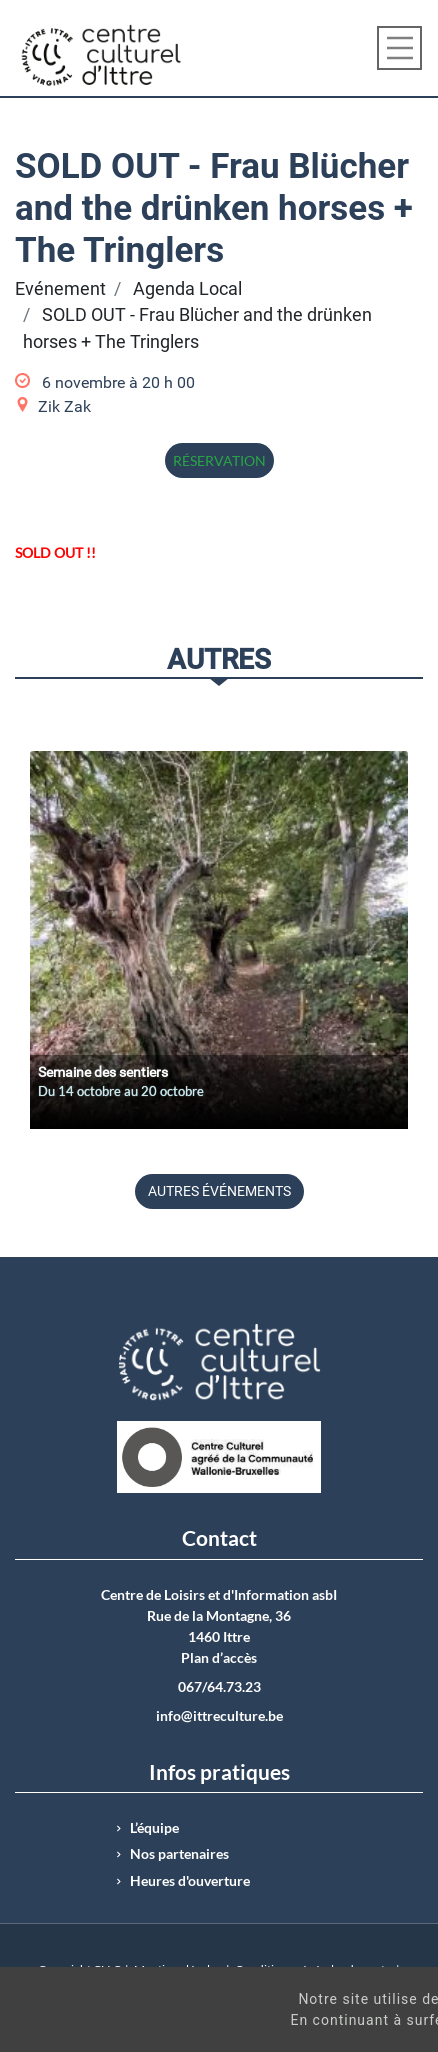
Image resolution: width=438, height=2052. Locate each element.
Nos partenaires (179, 1854)
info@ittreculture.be (219, 1716)
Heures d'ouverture (190, 1881)
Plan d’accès (219, 1658)
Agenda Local (187, 289)
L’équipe (154, 1828)
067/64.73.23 (219, 1687)
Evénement (60, 289)
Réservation (219, 460)
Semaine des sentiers (103, 1072)
